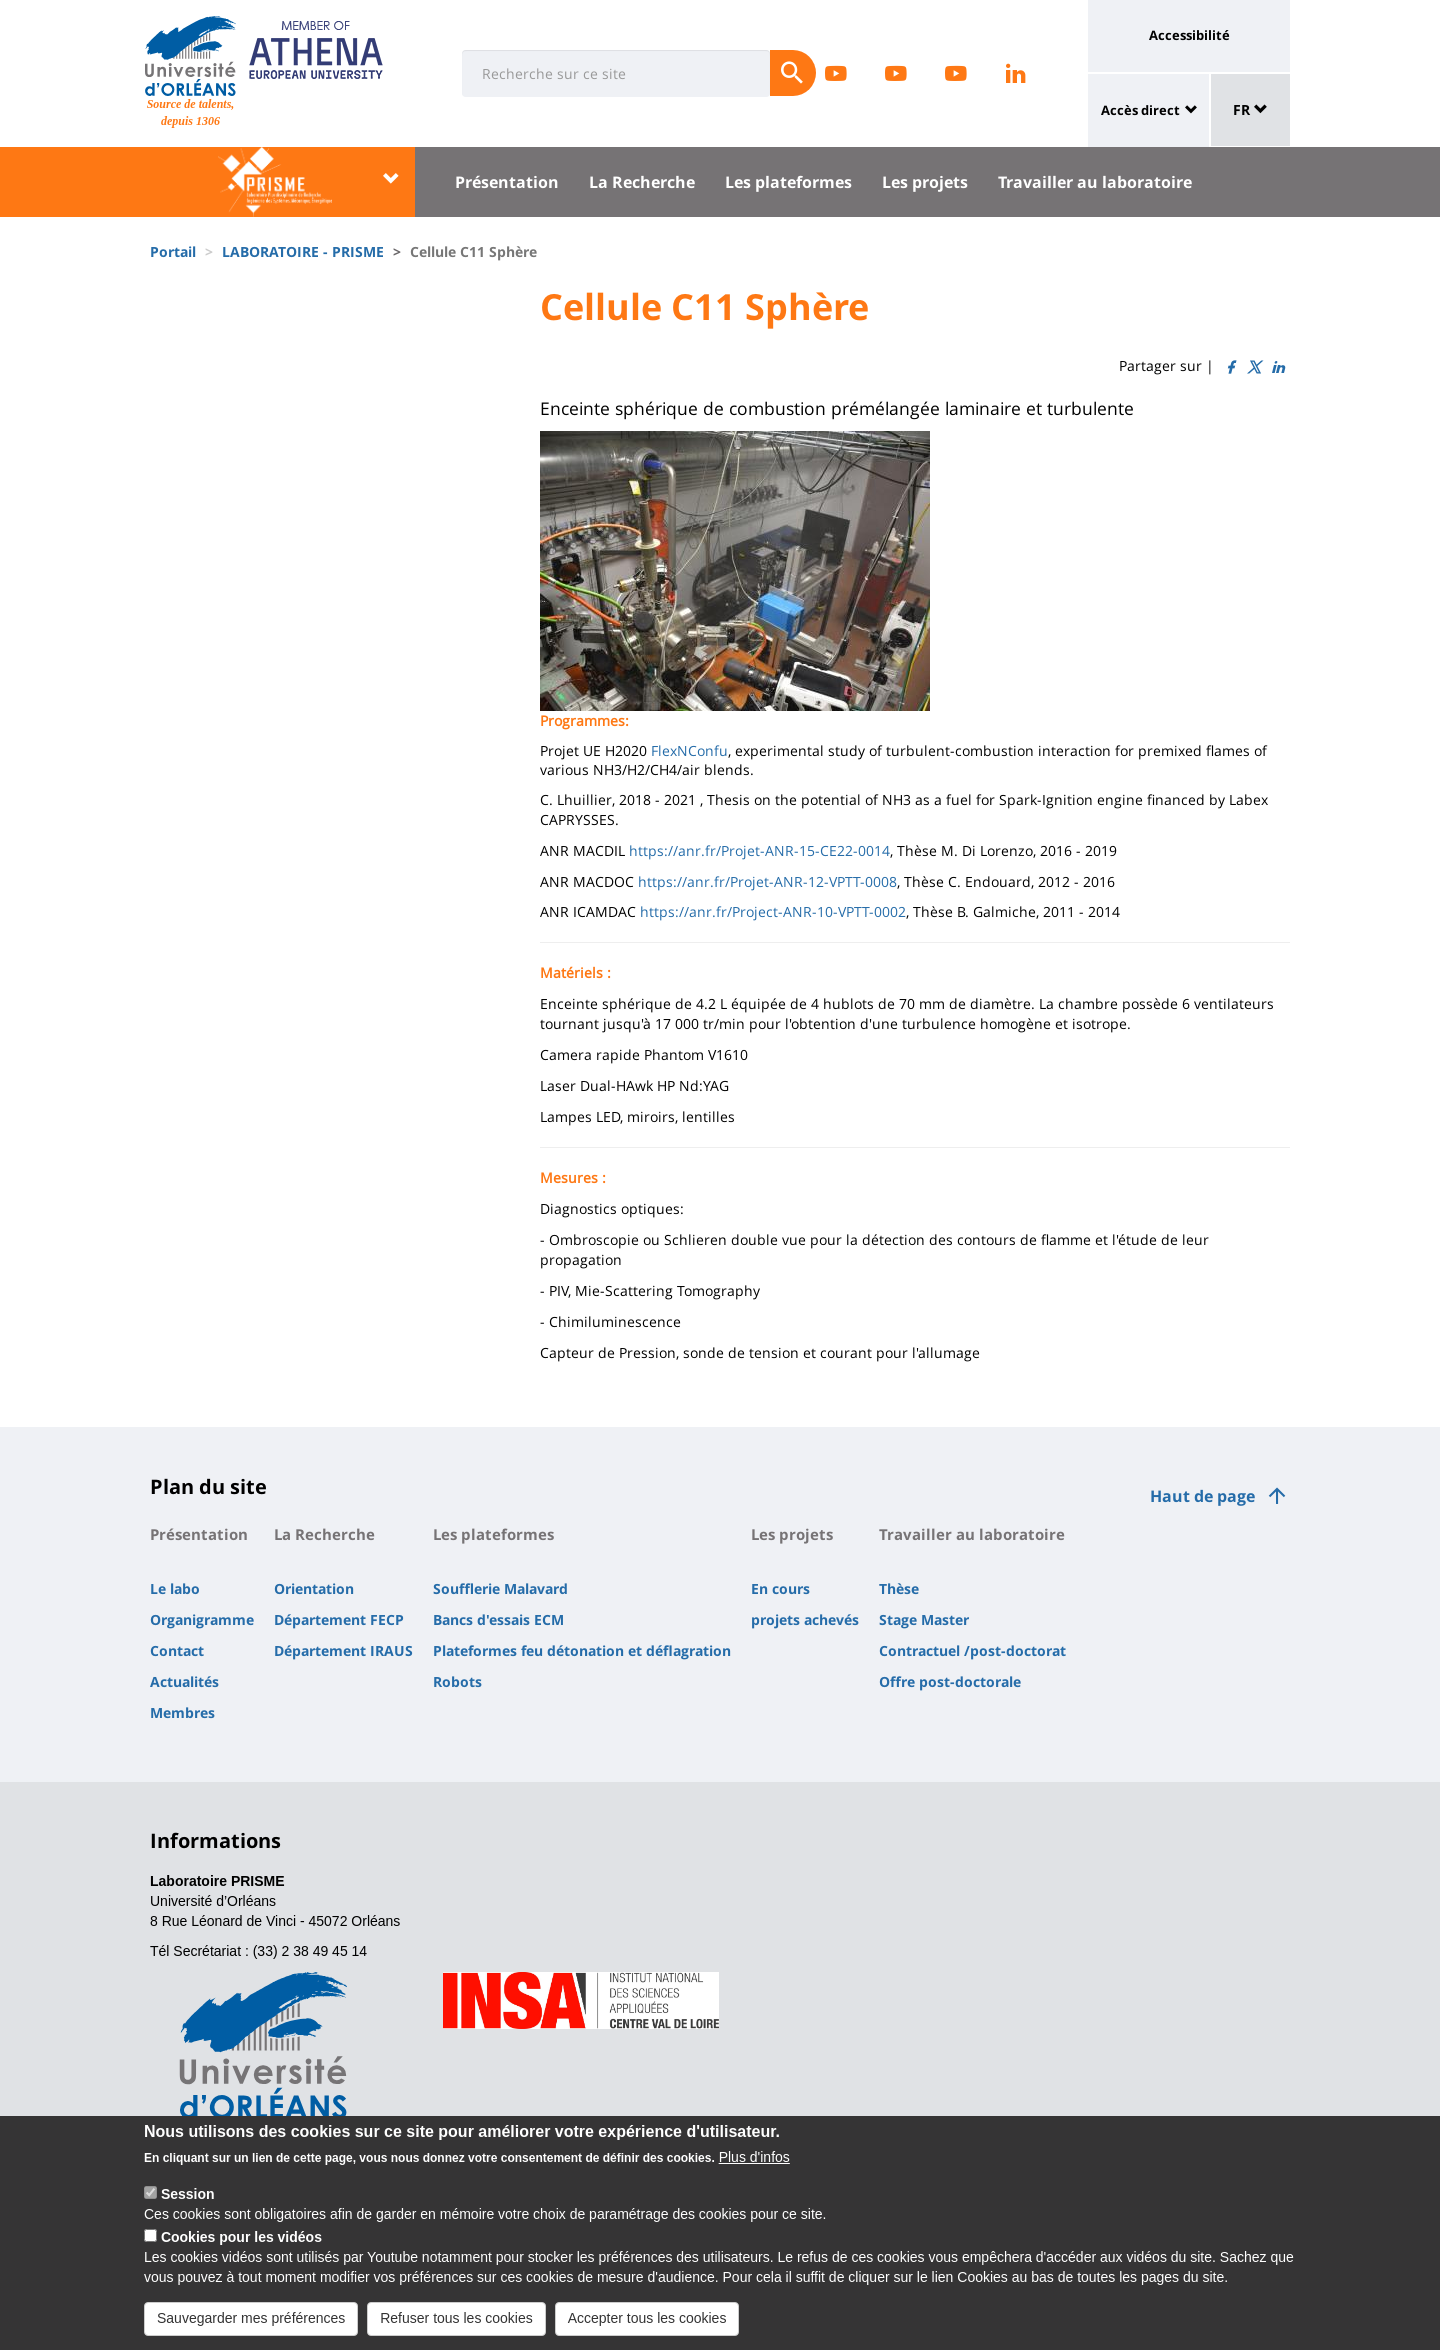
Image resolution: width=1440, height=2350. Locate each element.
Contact (177, 1650)
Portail (173, 251)
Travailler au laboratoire (1095, 182)
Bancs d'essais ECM (498, 1619)
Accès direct (1140, 110)
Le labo (175, 1588)
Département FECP (339, 1619)
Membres (182, 1712)
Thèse (899, 1588)
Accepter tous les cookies (647, 2322)
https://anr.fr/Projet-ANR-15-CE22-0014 (759, 850)
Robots (457, 1681)
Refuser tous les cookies (456, 2322)
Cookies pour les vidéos (241, 2241)
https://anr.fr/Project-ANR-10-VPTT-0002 (773, 911)
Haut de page (1202, 1496)
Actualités (184, 1681)
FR (1250, 109)
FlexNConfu (689, 750)
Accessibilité (1189, 35)
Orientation (314, 1588)
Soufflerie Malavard (500, 1588)
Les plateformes (788, 182)
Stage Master (924, 1619)
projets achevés (805, 1619)
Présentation (507, 182)
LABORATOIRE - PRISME (303, 251)
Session (188, 2198)
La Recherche (642, 182)
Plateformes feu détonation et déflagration (582, 1650)
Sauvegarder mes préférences (251, 2322)
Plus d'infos (754, 2161)
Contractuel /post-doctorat (972, 1650)
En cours (780, 1588)
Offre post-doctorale (950, 1681)
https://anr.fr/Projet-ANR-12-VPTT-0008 (767, 881)
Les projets (925, 182)
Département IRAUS (343, 1650)
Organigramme (202, 1619)
